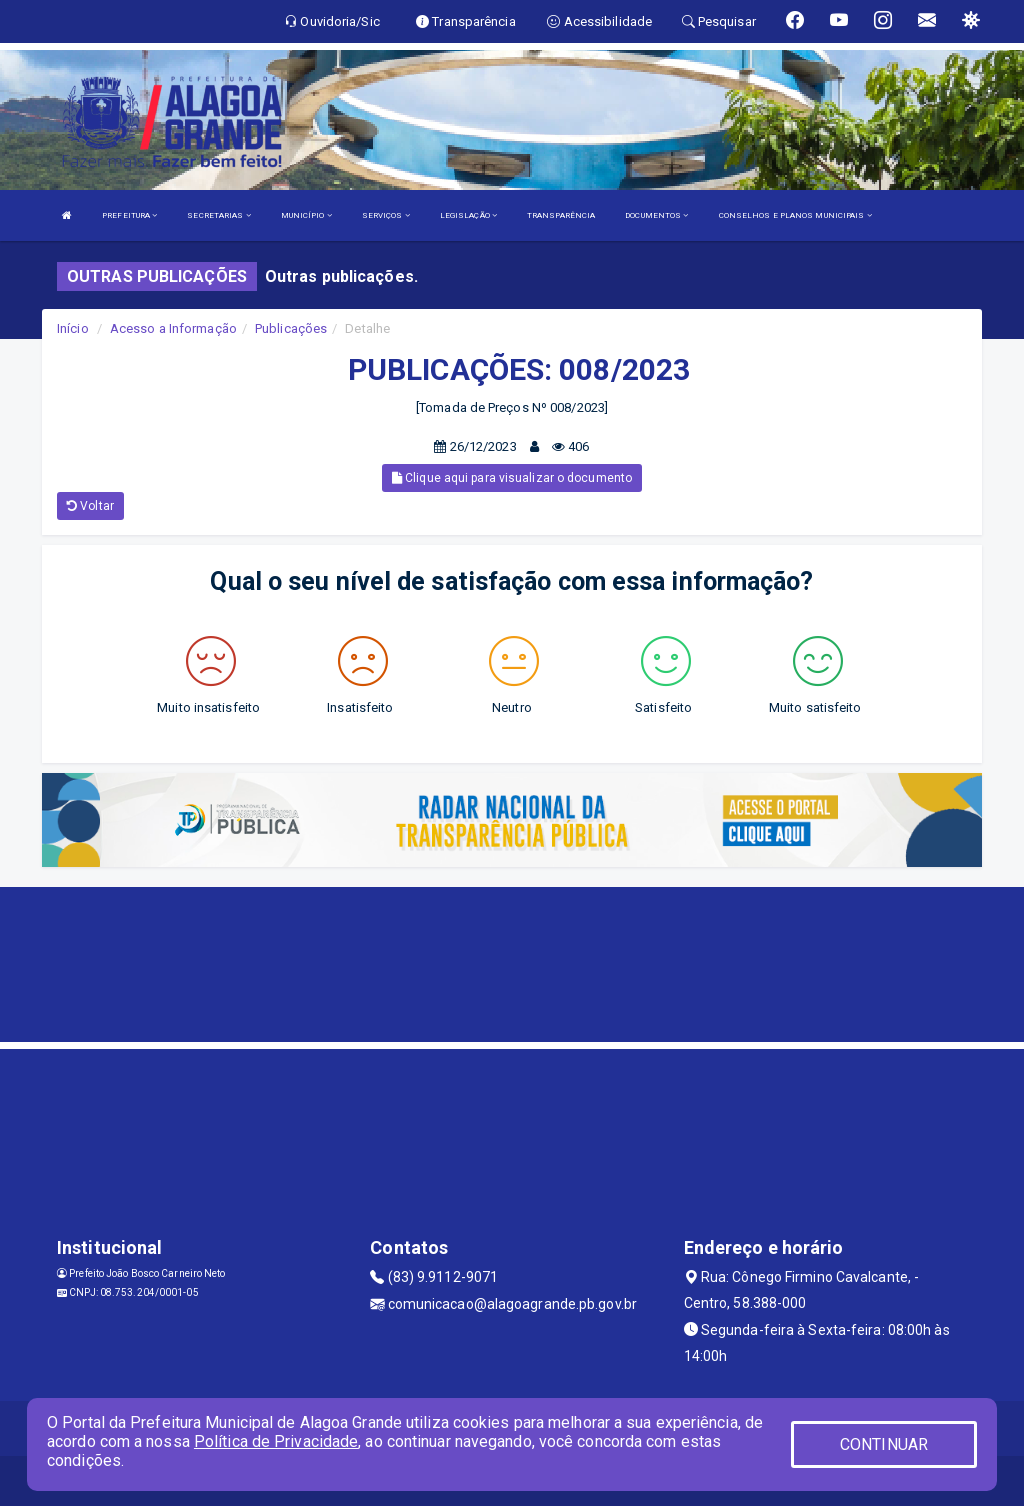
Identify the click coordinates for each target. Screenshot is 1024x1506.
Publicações (291, 328)
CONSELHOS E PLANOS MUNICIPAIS (795, 215)
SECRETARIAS (218, 215)
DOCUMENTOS (656, 215)
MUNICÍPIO (306, 215)
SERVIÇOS (386, 215)
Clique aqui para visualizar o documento (512, 478)
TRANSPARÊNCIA (561, 215)
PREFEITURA (129, 215)
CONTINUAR (884, 1444)
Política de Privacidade (276, 1441)
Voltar (90, 506)
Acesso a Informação (173, 328)
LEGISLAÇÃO (468, 215)
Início (73, 328)
